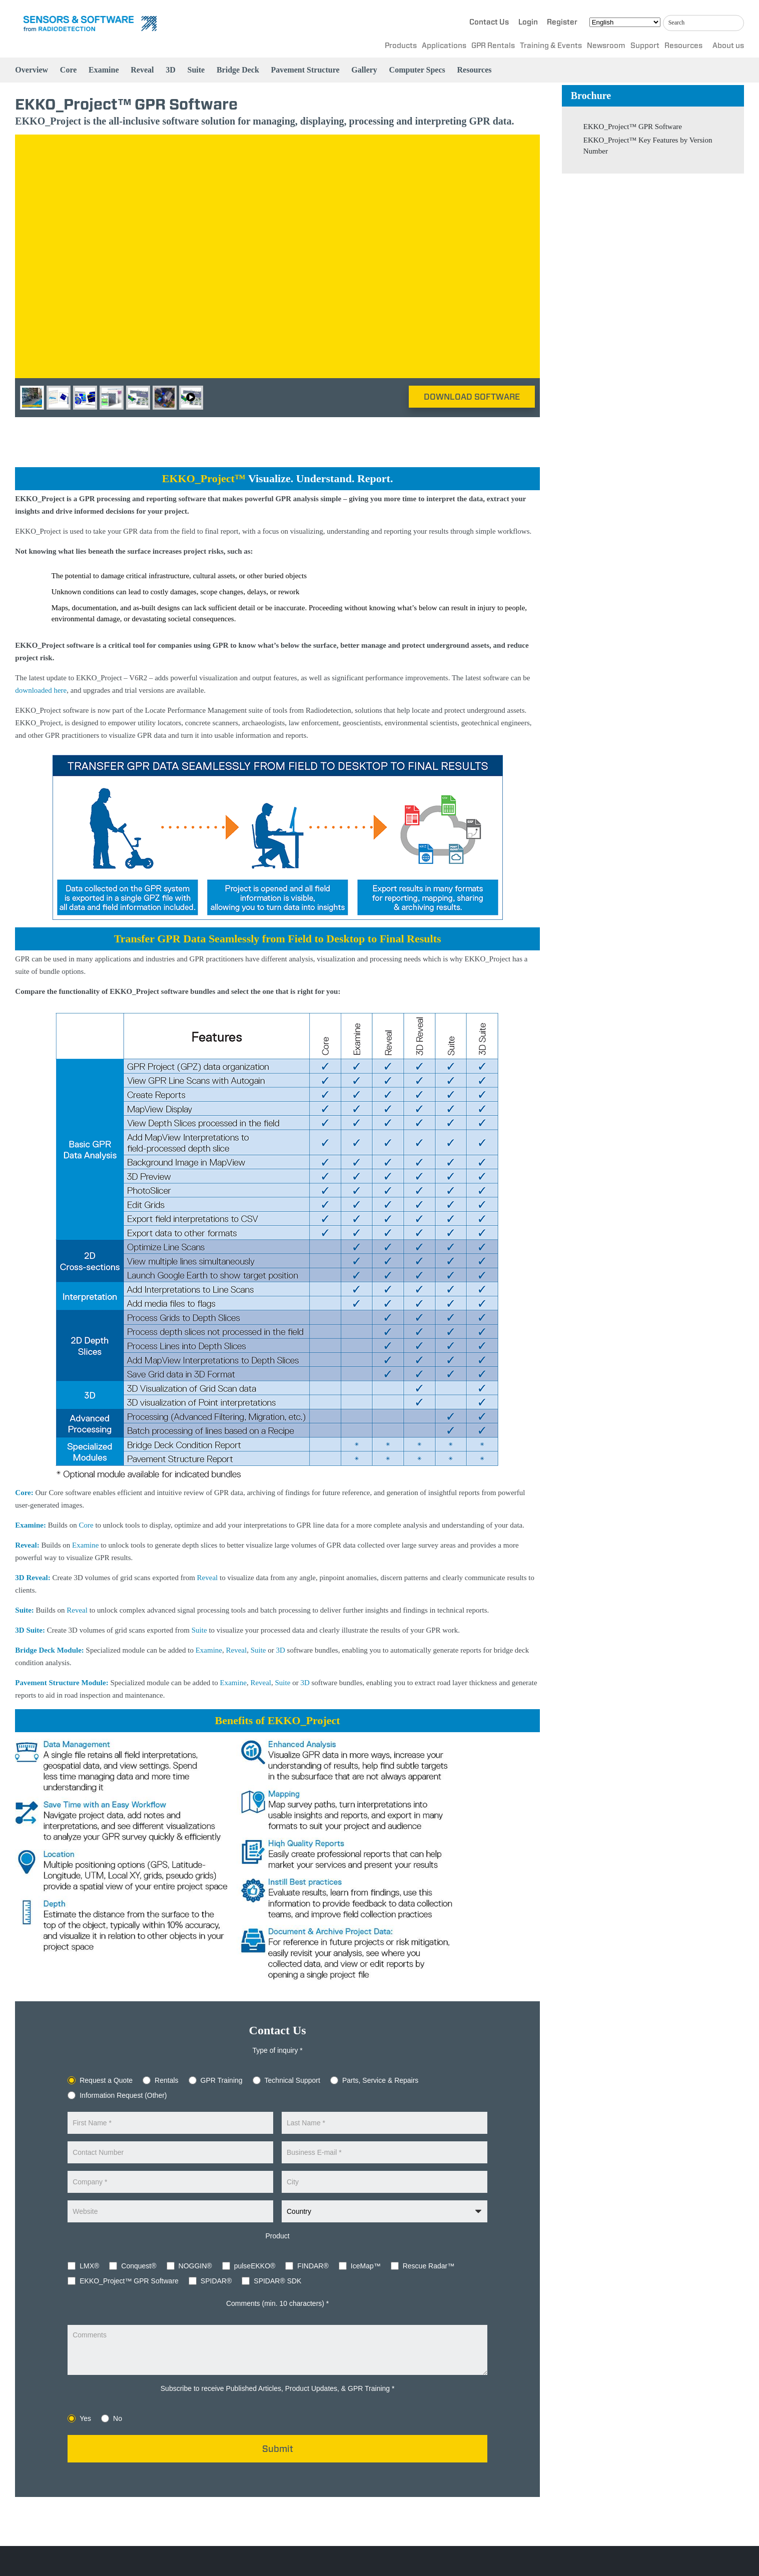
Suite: (24, 1610)
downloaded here (41, 690)
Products (401, 45)
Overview (31, 70)
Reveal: (27, 1545)
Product (277, 2236)
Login (528, 22)
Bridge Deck (238, 70)
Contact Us (489, 22)
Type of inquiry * (277, 2050)
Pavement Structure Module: (61, 1683)
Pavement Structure (305, 70)
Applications (444, 45)
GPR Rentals (493, 45)
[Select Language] (624, 22)
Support (644, 45)
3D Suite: (30, 1630)
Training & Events (551, 45)
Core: (24, 1493)
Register (562, 22)
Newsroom (606, 45)
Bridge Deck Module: (49, 1650)
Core (68, 70)
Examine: (30, 1525)
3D (171, 70)
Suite (196, 70)
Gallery (364, 70)
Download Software (472, 397)
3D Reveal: (32, 1578)
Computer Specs (417, 70)
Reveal (142, 70)
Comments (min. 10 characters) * (277, 2303)
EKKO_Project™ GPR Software (632, 127)
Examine (104, 70)
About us (728, 45)
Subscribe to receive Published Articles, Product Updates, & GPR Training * (278, 2388)
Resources (683, 45)
